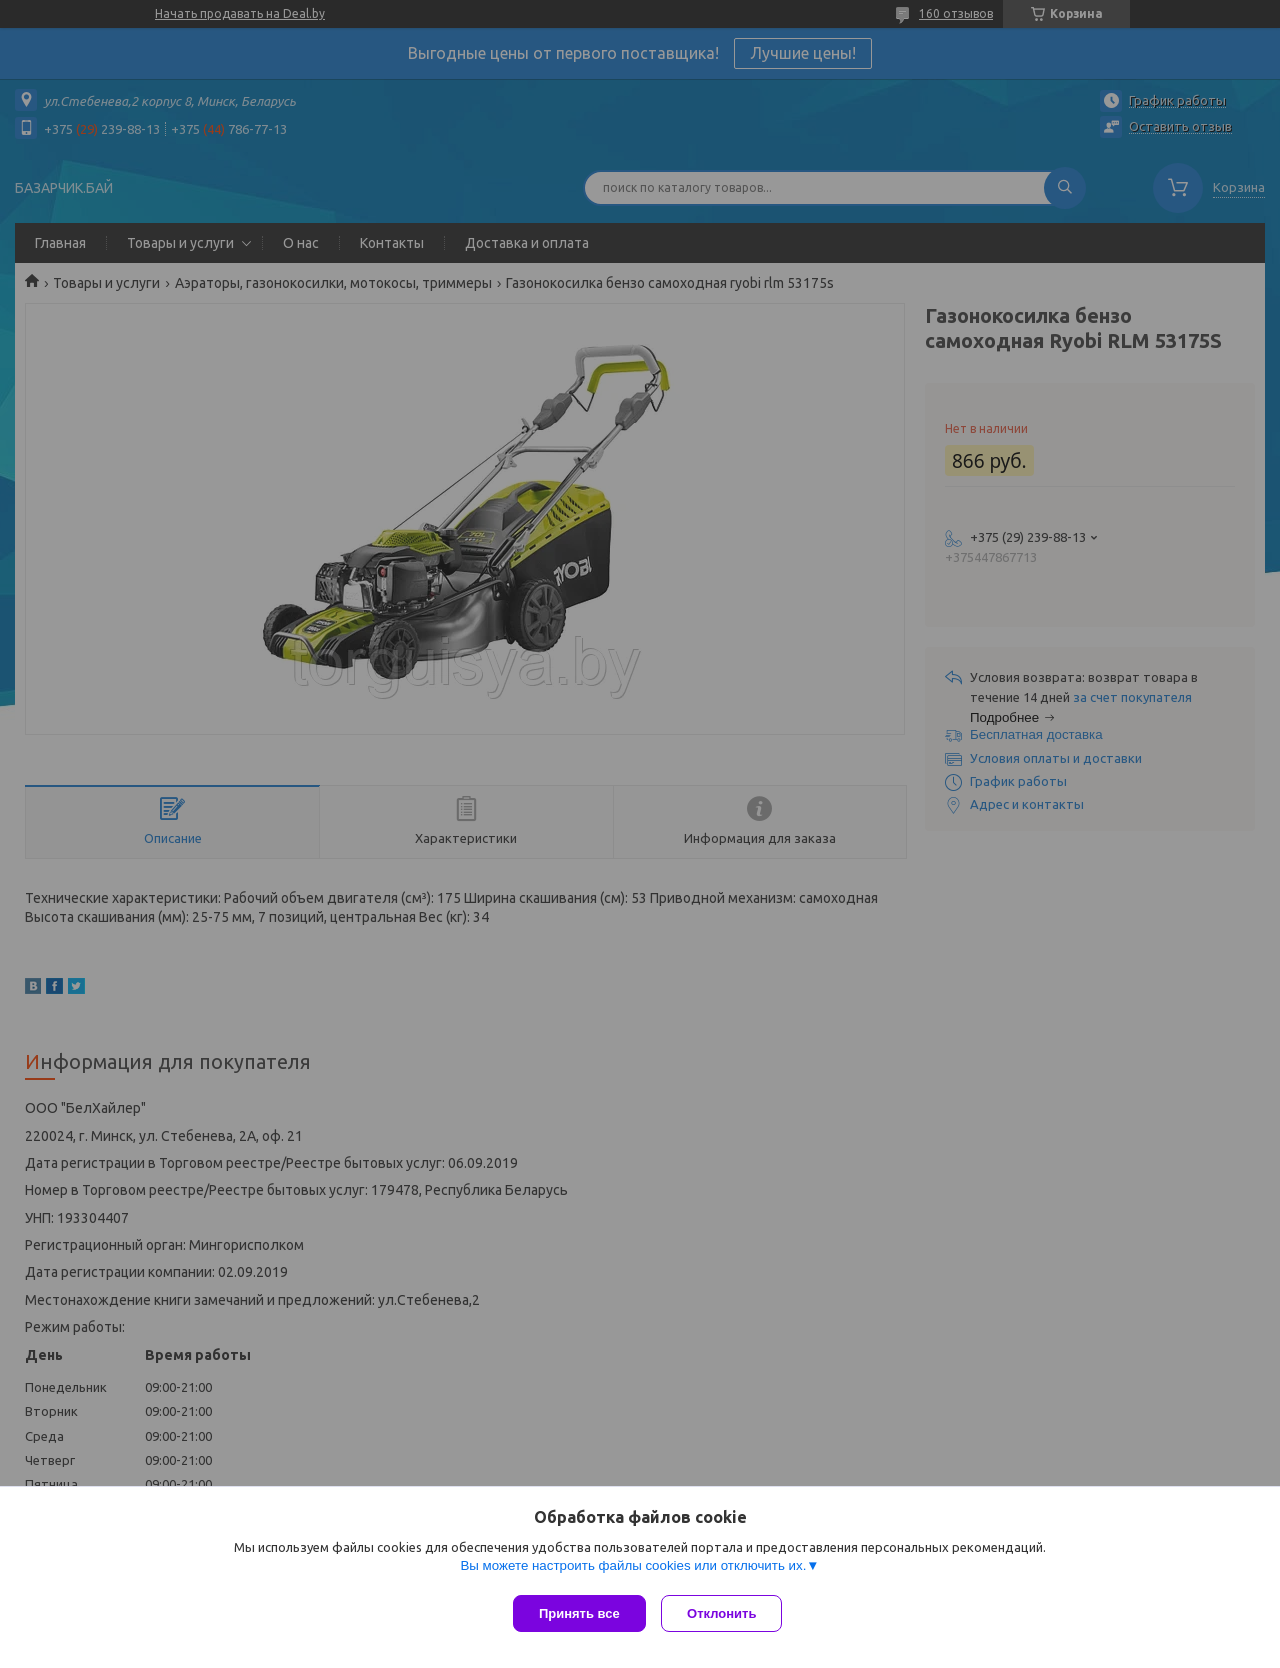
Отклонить (726, 1613)
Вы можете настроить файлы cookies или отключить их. (633, 1569)
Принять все (579, 1613)
